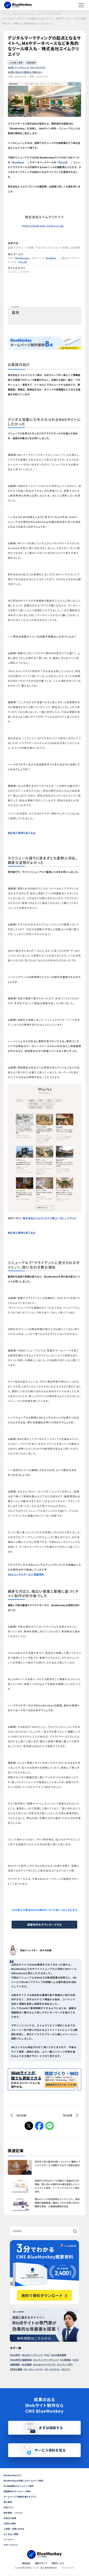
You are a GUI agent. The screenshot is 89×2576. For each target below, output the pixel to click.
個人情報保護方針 (48, 2567)
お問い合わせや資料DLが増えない (25, 72)
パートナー (9, 2539)
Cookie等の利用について (27, 2567)
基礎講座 (15, 2364)
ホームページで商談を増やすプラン (20, 2496)
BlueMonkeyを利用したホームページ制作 (23, 2480)
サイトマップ (68, 2567)
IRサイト (66, 2369)
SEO (47, 2355)
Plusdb (63, 162)
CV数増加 (66, 2359)
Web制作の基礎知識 (21, 2359)
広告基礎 (27, 2364)
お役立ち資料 (10, 2523)
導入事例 (8, 2501)
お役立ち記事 (10, 2518)
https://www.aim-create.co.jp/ (43, 226)
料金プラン (9, 2507)
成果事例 (31, 62)
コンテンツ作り (65, 2364)
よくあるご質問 (11, 2534)
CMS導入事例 (16, 62)
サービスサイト (38, 67)
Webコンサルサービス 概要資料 (26, 1574)
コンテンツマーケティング (46, 2359)
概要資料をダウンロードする (44, 1924)
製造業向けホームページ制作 (17, 2491)
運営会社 (26, 2563)
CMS (76, 2359)
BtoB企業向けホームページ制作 (19, 2485)
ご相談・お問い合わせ (14, 2528)
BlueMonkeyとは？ (13, 2475)
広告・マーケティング (19, 67)
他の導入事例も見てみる (21, 833)
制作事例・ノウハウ (13, 2512)
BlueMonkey (22, 258)
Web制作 (15, 2355)
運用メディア (41, 2563)
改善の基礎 (16, 2369)
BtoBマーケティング (33, 2355)
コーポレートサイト (34, 2369)
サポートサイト (11, 2544)
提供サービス (58, 2563)
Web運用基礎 (59, 2355)
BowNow (18, 162)
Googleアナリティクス (45, 2364)
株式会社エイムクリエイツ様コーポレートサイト (50, 1218)
